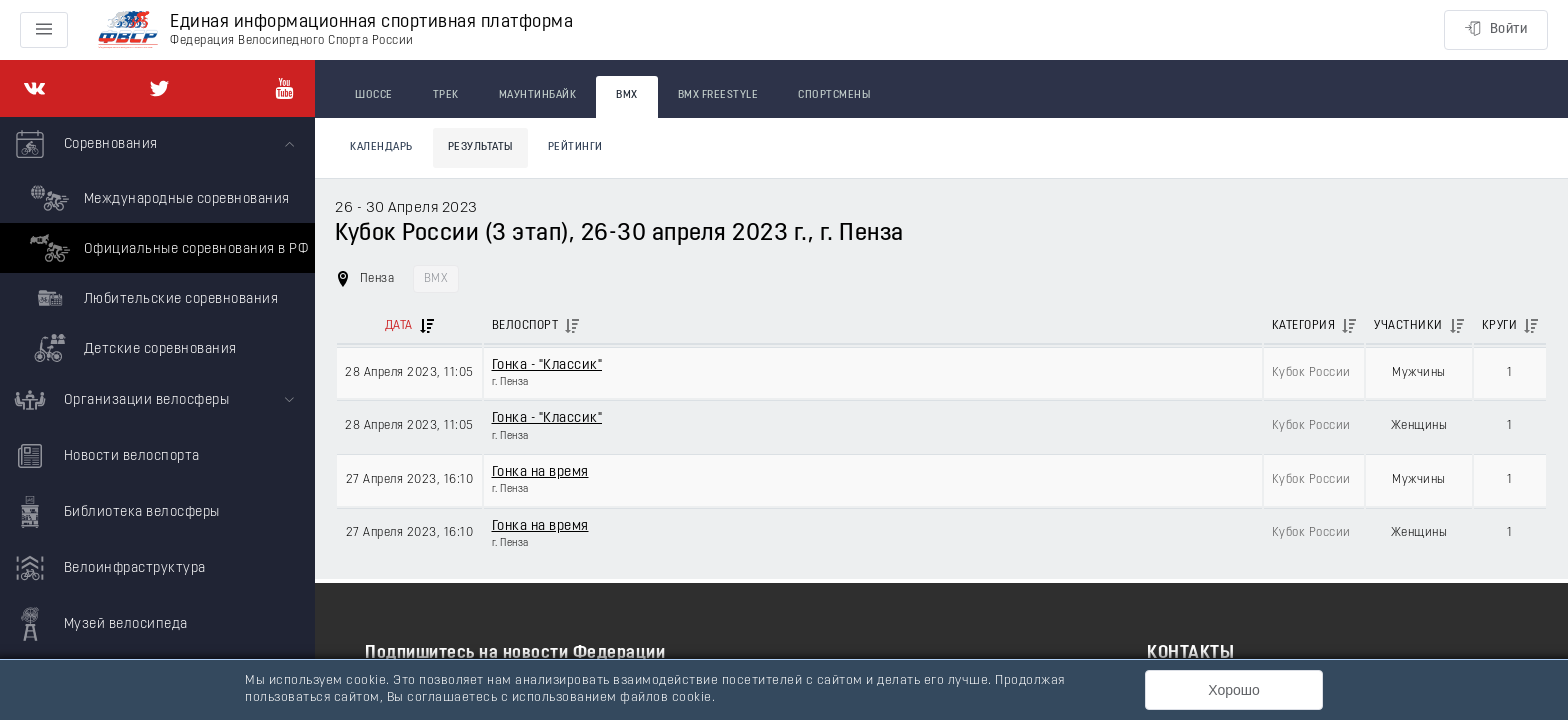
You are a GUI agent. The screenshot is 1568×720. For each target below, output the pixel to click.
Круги (1500, 326)
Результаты (480, 147)
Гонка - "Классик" (547, 365)
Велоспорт (525, 326)
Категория (1304, 326)
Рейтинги (575, 147)
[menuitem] (157, 245)
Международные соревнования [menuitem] (157, 198)
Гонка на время (540, 472)
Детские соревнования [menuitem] (131, 348)
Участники (1408, 326)
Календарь (381, 147)
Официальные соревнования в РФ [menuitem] (166, 248)
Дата (399, 326)
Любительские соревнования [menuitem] (151, 298)
